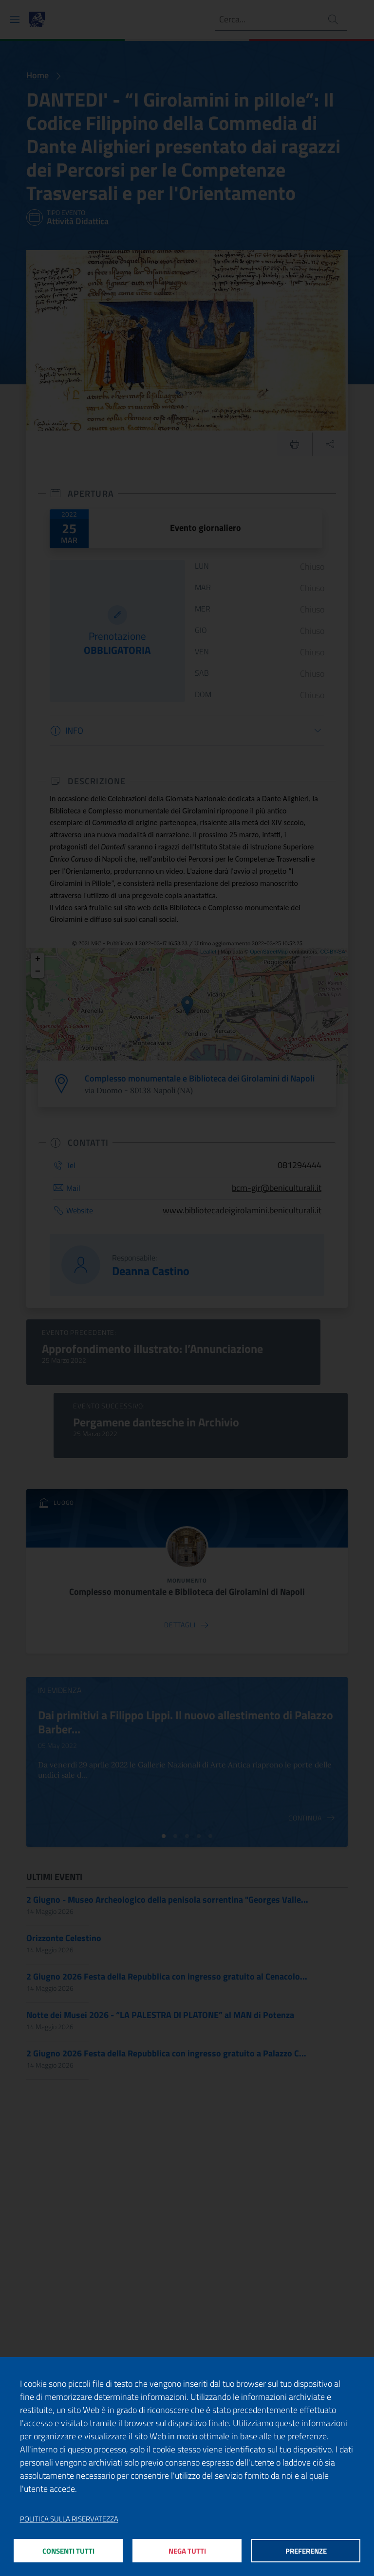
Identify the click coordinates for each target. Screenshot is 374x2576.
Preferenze (306, 2551)
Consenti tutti (68, 2551)
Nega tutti (187, 2551)
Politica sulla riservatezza (69, 2519)
